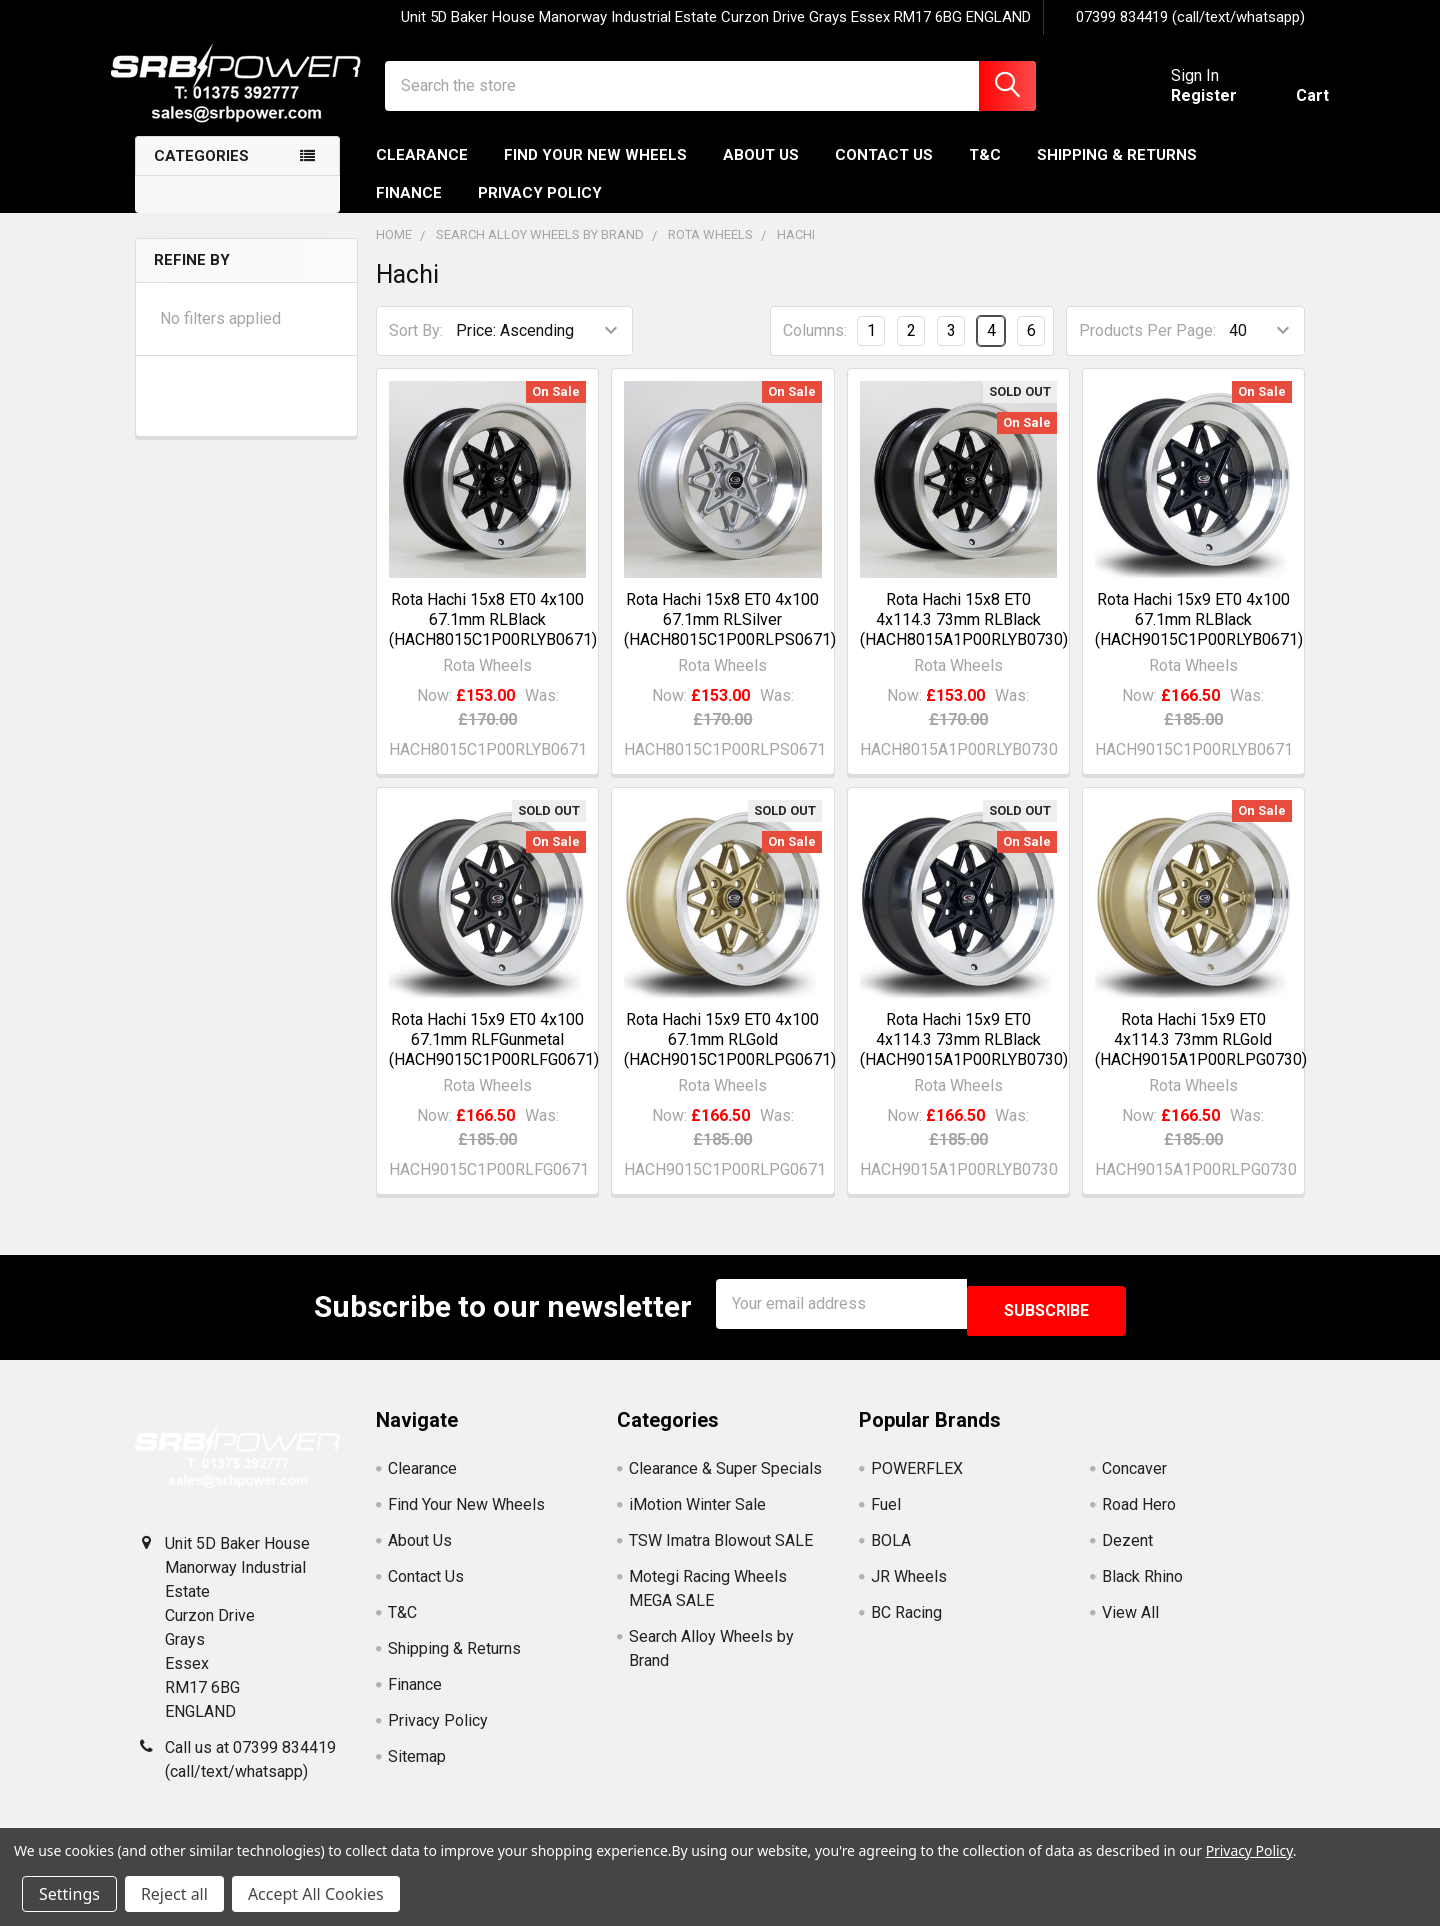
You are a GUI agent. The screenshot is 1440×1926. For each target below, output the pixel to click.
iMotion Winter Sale (697, 1515)
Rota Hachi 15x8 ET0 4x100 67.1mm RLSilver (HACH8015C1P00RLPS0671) (730, 637)
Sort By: (416, 348)
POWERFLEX (917, 1479)
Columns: (815, 348)
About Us (761, 173)
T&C (985, 173)
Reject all (174, 1894)
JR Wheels (909, 1587)
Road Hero (1139, 1515)
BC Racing (906, 1623)
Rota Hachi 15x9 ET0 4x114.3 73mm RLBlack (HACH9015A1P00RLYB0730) (964, 1057)
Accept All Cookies (316, 1894)
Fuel (886, 1515)
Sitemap (417, 1767)
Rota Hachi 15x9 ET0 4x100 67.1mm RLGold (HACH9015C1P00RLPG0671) (730, 1057)
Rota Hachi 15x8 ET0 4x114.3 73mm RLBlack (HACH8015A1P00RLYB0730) (964, 637)
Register (1180, 107)
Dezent (1127, 1551)
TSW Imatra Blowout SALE (721, 1551)
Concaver (1134, 1479)
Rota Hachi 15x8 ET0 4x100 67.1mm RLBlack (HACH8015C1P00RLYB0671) (493, 637)
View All (1130, 1623)
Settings (69, 1894)
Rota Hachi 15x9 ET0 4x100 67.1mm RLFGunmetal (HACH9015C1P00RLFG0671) (494, 1057)
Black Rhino (1142, 1587)
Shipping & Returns (1117, 173)
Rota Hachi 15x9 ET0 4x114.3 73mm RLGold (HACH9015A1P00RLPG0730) (1201, 1057)
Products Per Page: (1147, 348)
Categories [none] (201, 174)
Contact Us (884, 173)
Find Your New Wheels (595, 173)
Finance (409, 211)
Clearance (422, 173)
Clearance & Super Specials (725, 1479)
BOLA (891, 1551)
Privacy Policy (540, 211)
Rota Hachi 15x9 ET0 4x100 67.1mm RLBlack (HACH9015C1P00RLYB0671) (1199, 637)
